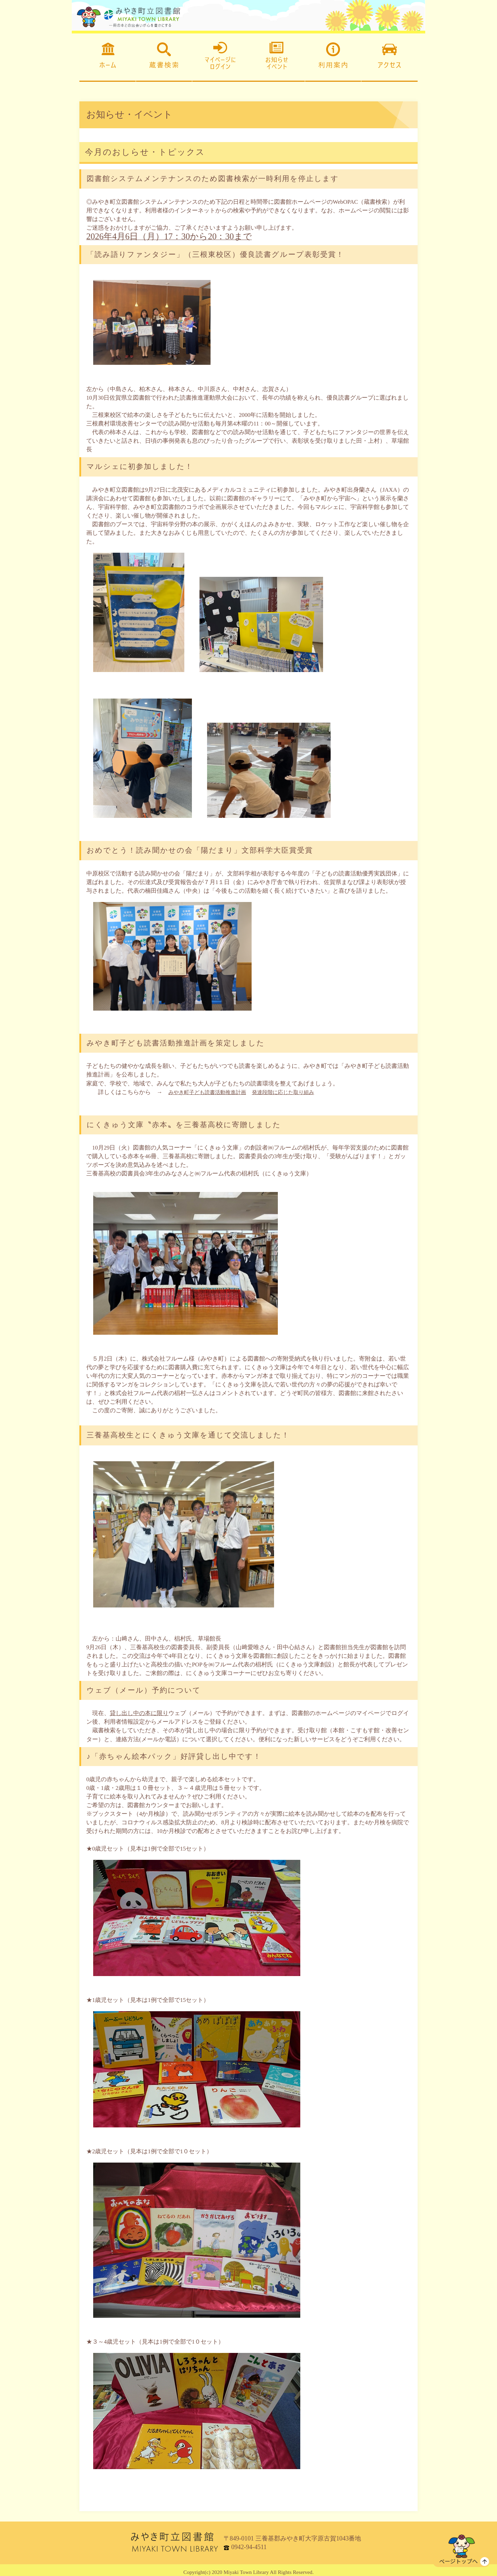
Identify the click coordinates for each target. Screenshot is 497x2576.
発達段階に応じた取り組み (297, 1087)
